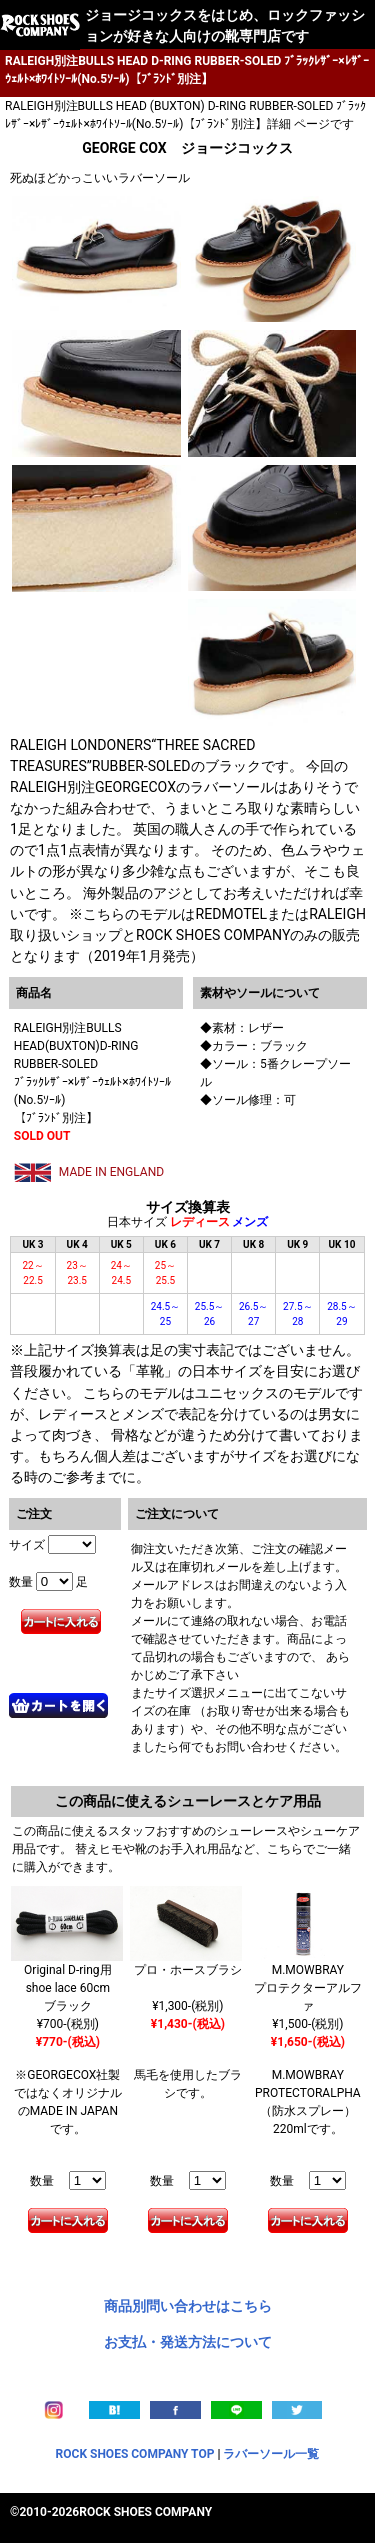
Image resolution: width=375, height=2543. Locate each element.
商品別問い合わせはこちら (188, 2306)
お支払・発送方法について (188, 2342)
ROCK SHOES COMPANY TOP (135, 2454)
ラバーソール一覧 (271, 2454)
